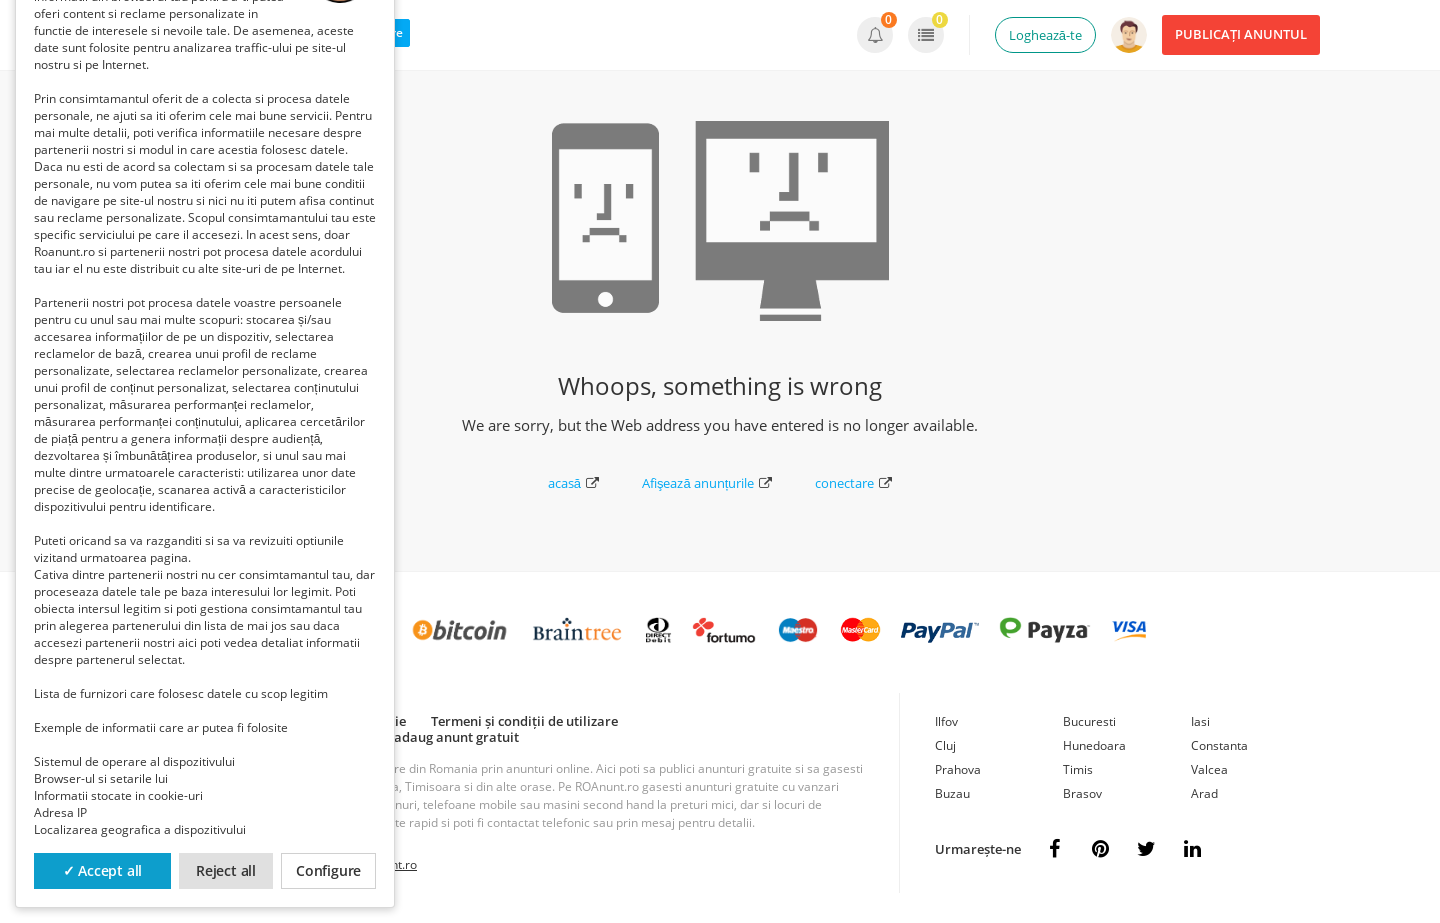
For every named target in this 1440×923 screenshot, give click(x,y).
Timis (1078, 769)
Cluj (945, 745)
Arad (1204, 793)
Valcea (1209, 769)
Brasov (1082, 793)
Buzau (952, 793)
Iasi (1200, 721)
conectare (853, 483)
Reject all (226, 870)
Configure (328, 870)
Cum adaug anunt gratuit (441, 737)
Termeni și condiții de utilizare (524, 721)
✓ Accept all (103, 870)
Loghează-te (1045, 35)
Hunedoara (1094, 745)
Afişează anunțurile (707, 483)
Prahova (958, 769)
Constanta (1219, 745)
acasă (573, 483)
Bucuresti (1089, 721)
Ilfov (946, 721)
